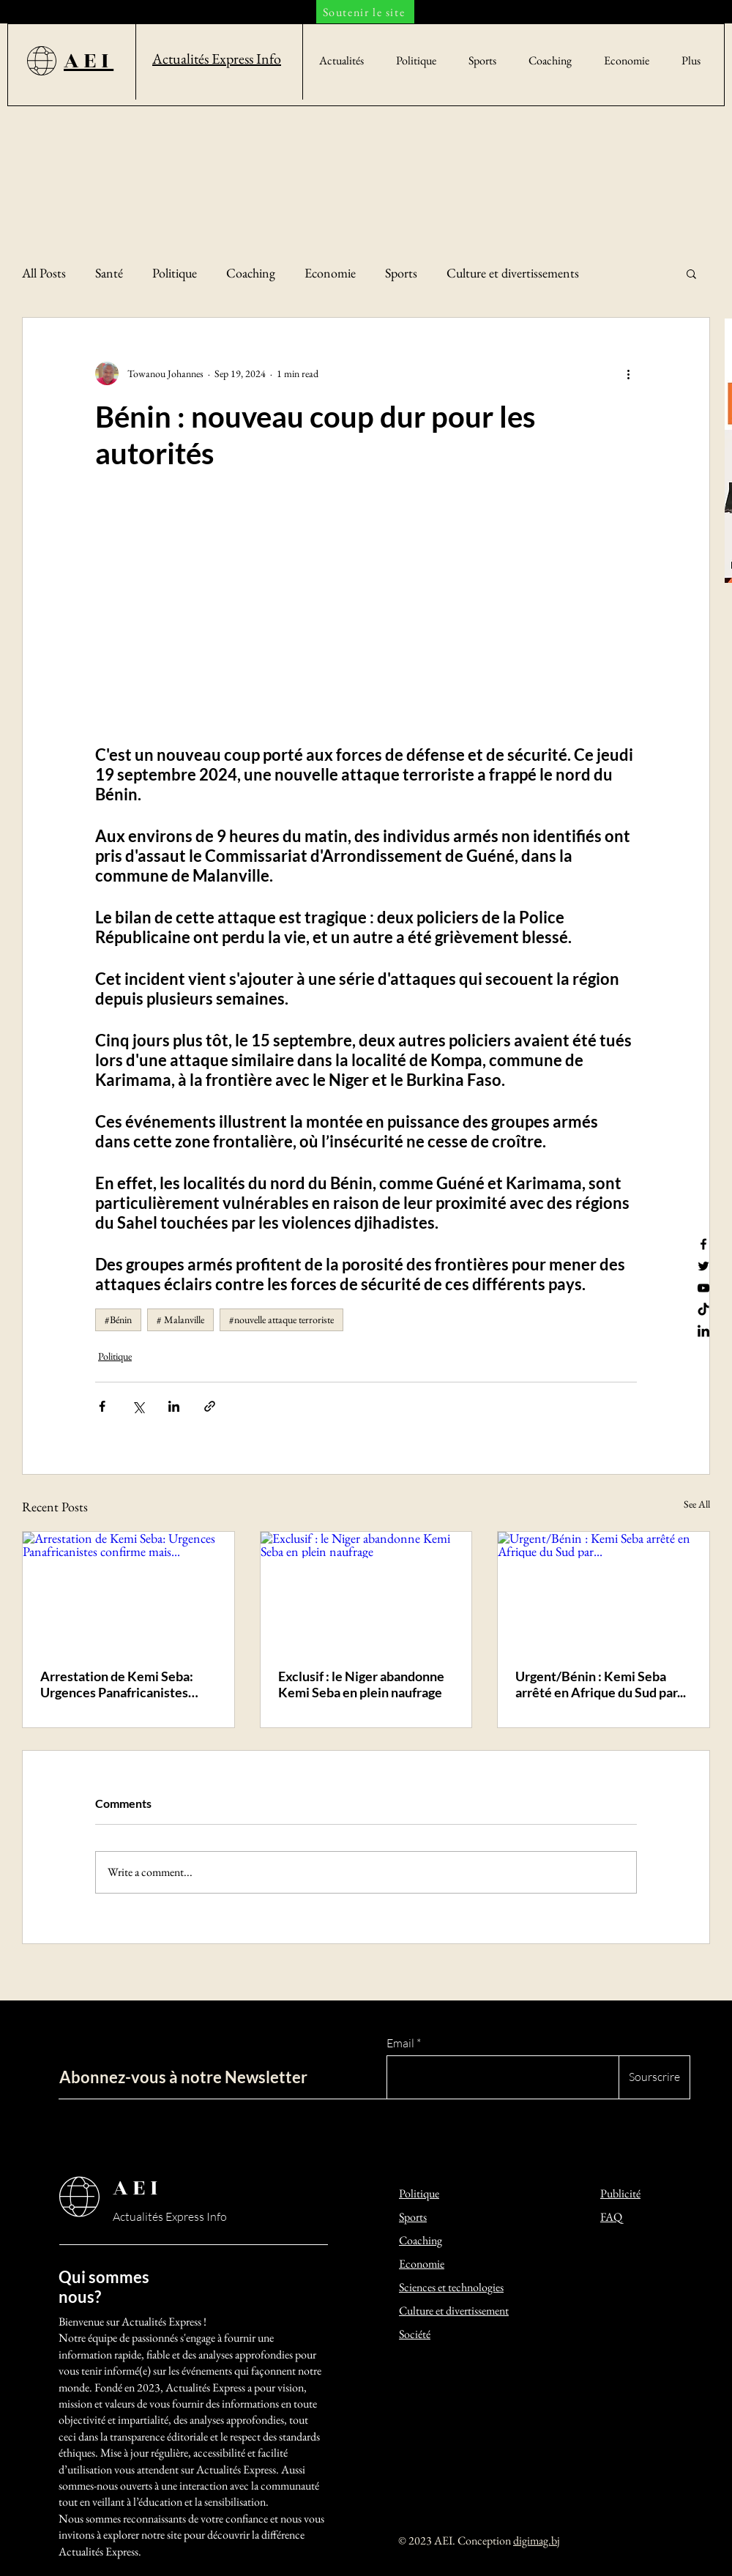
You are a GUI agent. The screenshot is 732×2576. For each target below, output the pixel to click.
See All (697, 1504)
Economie (330, 272)
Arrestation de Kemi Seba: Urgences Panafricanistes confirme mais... (116, 1684)
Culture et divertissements (513, 272)
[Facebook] (703, 1244)
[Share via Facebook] (102, 1406)
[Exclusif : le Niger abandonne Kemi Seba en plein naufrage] (366, 1591)
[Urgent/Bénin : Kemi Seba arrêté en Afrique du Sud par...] (603, 1591)
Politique (174, 272)
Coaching (250, 272)
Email (400, 2043)
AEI (138, 2188)
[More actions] (628, 373)
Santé (109, 272)
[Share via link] (210, 1406)
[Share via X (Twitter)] (138, 1406)
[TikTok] (703, 1310)
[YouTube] (703, 1288)
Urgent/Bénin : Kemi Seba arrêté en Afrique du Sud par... (600, 1684)
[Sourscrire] (654, 2077)
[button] (691, 273)
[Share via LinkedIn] (174, 1406)
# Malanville (180, 1319)
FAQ (611, 2217)
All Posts (44, 272)
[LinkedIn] (703, 1332)
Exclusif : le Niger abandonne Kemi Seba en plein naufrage (361, 1684)
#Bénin (118, 1319)
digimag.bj (536, 2540)
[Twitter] (703, 1266)
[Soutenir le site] (365, 11)
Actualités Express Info (170, 2216)
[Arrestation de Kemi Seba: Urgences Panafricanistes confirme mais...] (128, 1591)
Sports (401, 272)
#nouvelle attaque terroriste (281, 1319)
